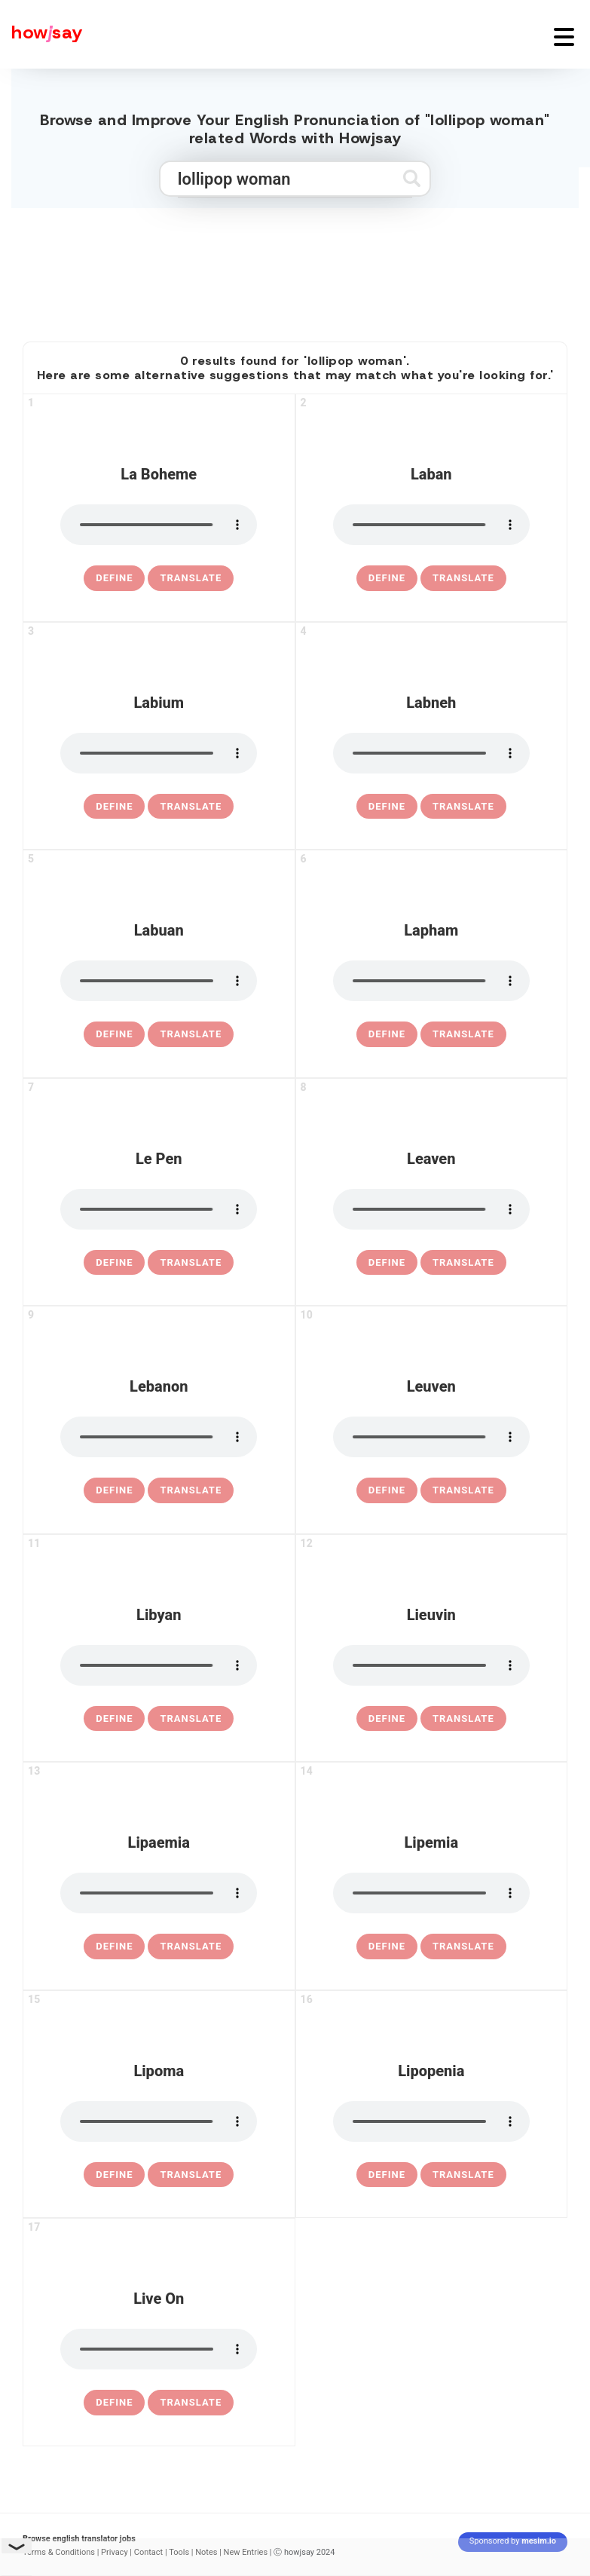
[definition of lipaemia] (114, 1946)
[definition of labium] (114, 806)
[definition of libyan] (114, 1719)
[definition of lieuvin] (386, 1719)
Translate (191, 578)
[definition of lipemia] (386, 1946)
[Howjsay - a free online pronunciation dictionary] (41, 34)
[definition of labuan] (114, 1034)
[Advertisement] (295, 268)
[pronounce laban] (431, 524)
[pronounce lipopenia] (431, 2121)
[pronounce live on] (158, 2349)
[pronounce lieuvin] (431, 1665)
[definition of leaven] (386, 1263)
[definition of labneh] (386, 806)
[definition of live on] (114, 2402)
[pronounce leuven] (431, 1437)
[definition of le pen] (114, 1263)
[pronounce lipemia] (431, 1893)
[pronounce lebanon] (158, 1437)
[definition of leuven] (386, 1490)
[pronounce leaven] (431, 1209)
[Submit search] (412, 178)
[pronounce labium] (158, 753)
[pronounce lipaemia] (158, 1893)
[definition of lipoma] (114, 2175)
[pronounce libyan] (158, 1665)
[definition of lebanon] (114, 1490)
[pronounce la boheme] (158, 524)
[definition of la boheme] (114, 578)
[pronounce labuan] (158, 980)
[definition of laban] (386, 578)
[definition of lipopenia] (386, 2175)
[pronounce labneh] (431, 753)
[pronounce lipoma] (158, 2121)
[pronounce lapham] (431, 980)
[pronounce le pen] (158, 1209)
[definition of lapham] (386, 1034)
